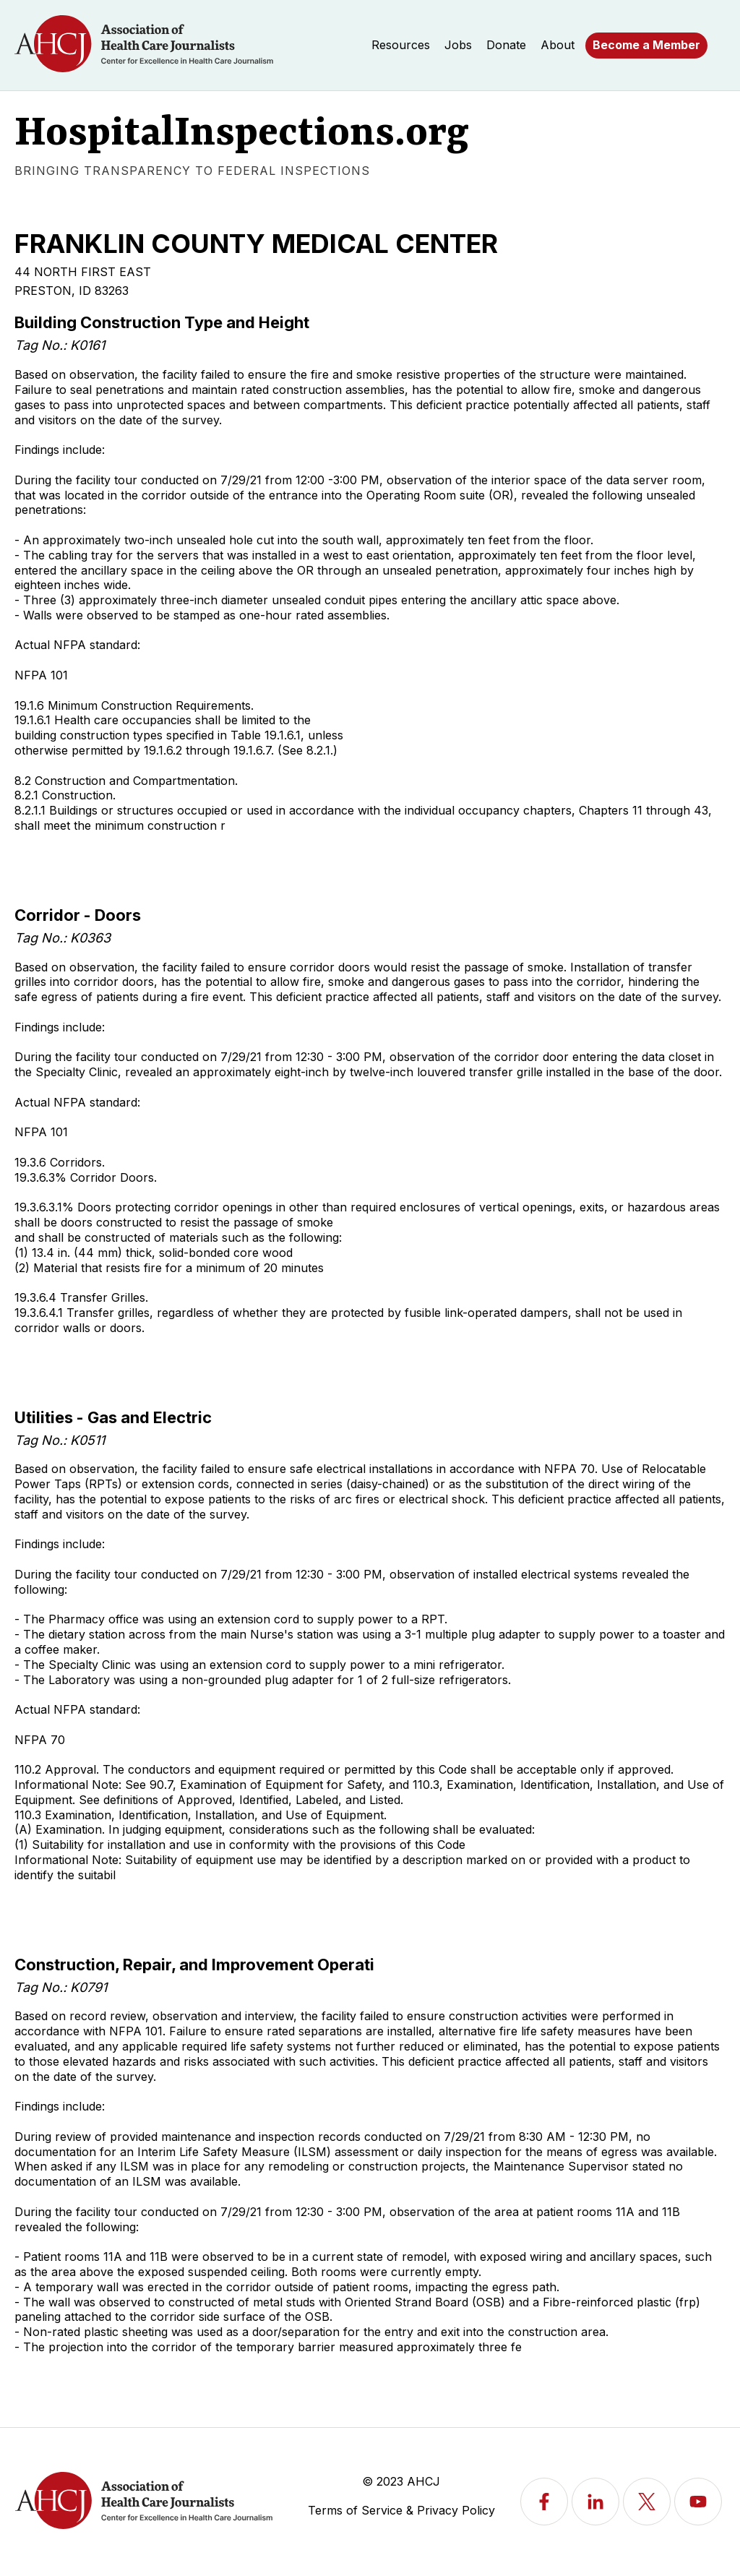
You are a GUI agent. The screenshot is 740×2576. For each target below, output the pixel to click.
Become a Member (646, 45)
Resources (400, 45)
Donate (506, 45)
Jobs (458, 45)
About (558, 45)
